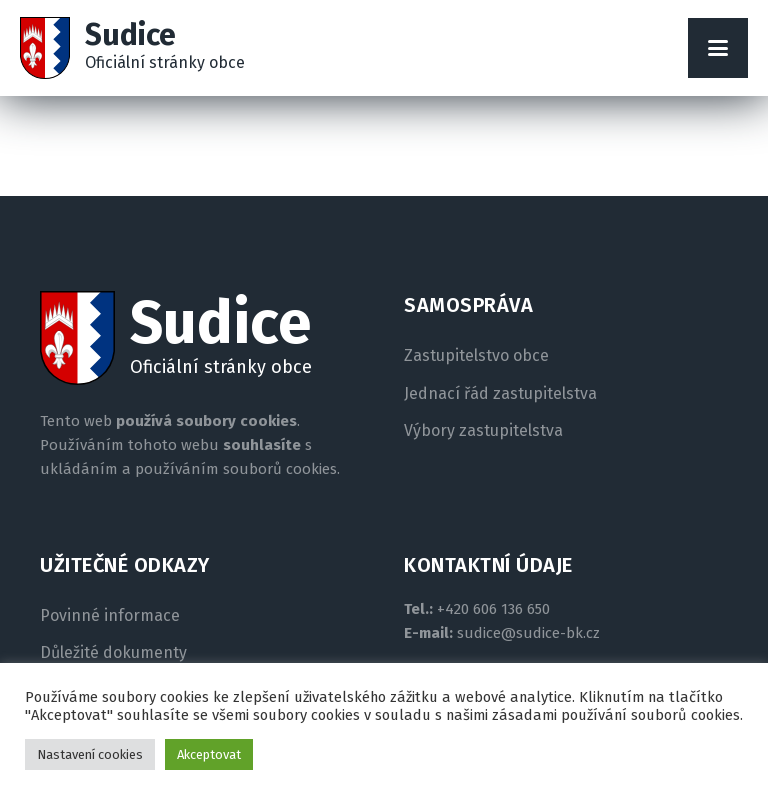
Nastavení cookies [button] (90, 754)
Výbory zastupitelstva (483, 431)
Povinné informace (110, 616)
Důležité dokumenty (113, 653)
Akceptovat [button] (209, 754)
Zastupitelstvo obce (476, 356)
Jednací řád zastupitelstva (500, 394)
